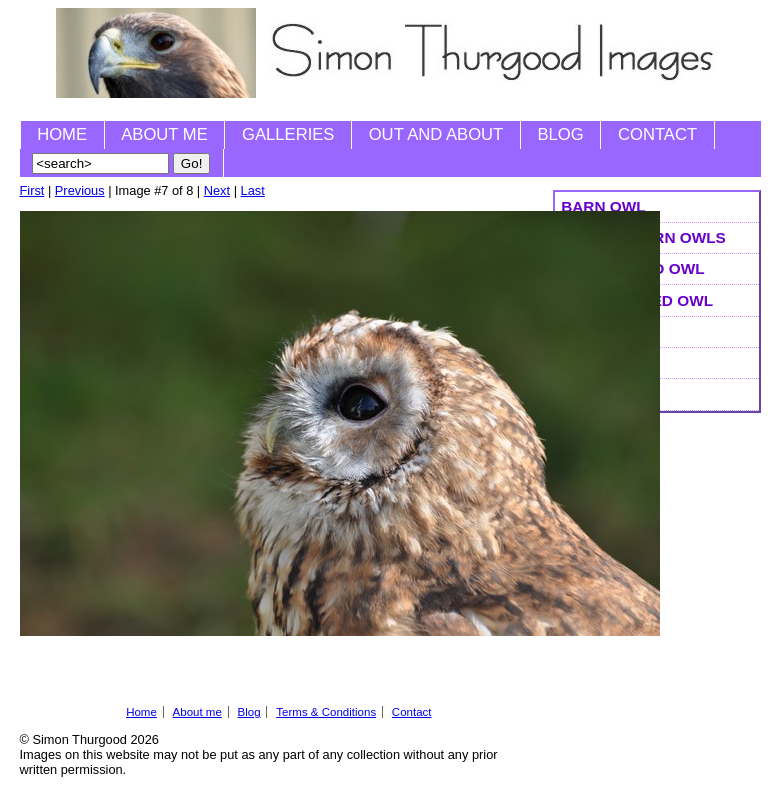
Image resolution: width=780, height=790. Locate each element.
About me (164, 134)
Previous (80, 190)
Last (253, 190)
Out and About (436, 134)
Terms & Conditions (326, 712)
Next (217, 190)
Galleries (288, 134)
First (32, 190)
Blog (561, 134)
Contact (657, 134)
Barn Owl (603, 206)
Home (62, 134)
